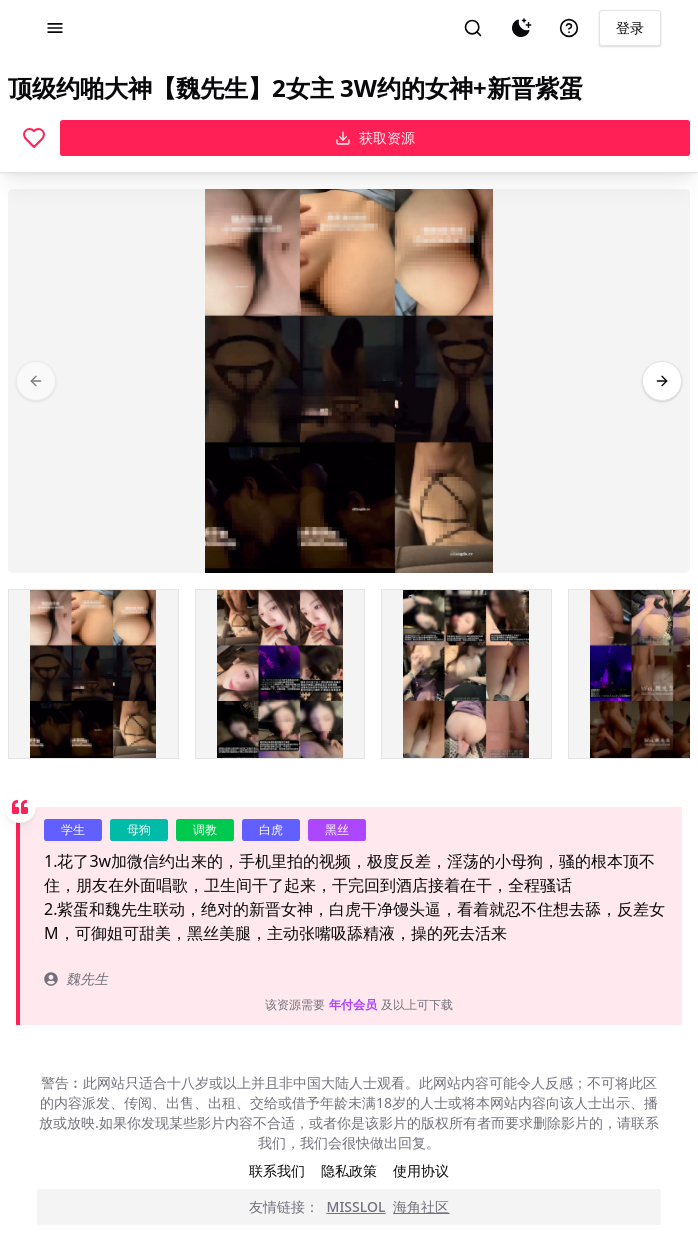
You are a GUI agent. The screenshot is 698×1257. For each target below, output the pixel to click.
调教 (205, 829)
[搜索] (473, 28)
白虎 (271, 829)
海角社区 (421, 1206)
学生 (73, 829)
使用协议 (421, 1170)
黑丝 (337, 829)
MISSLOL (356, 1206)
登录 (630, 27)
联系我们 (277, 1170)
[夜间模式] (521, 28)
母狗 (139, 829)
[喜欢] (34, 138)
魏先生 (76, 978)
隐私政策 (349, 1170)
